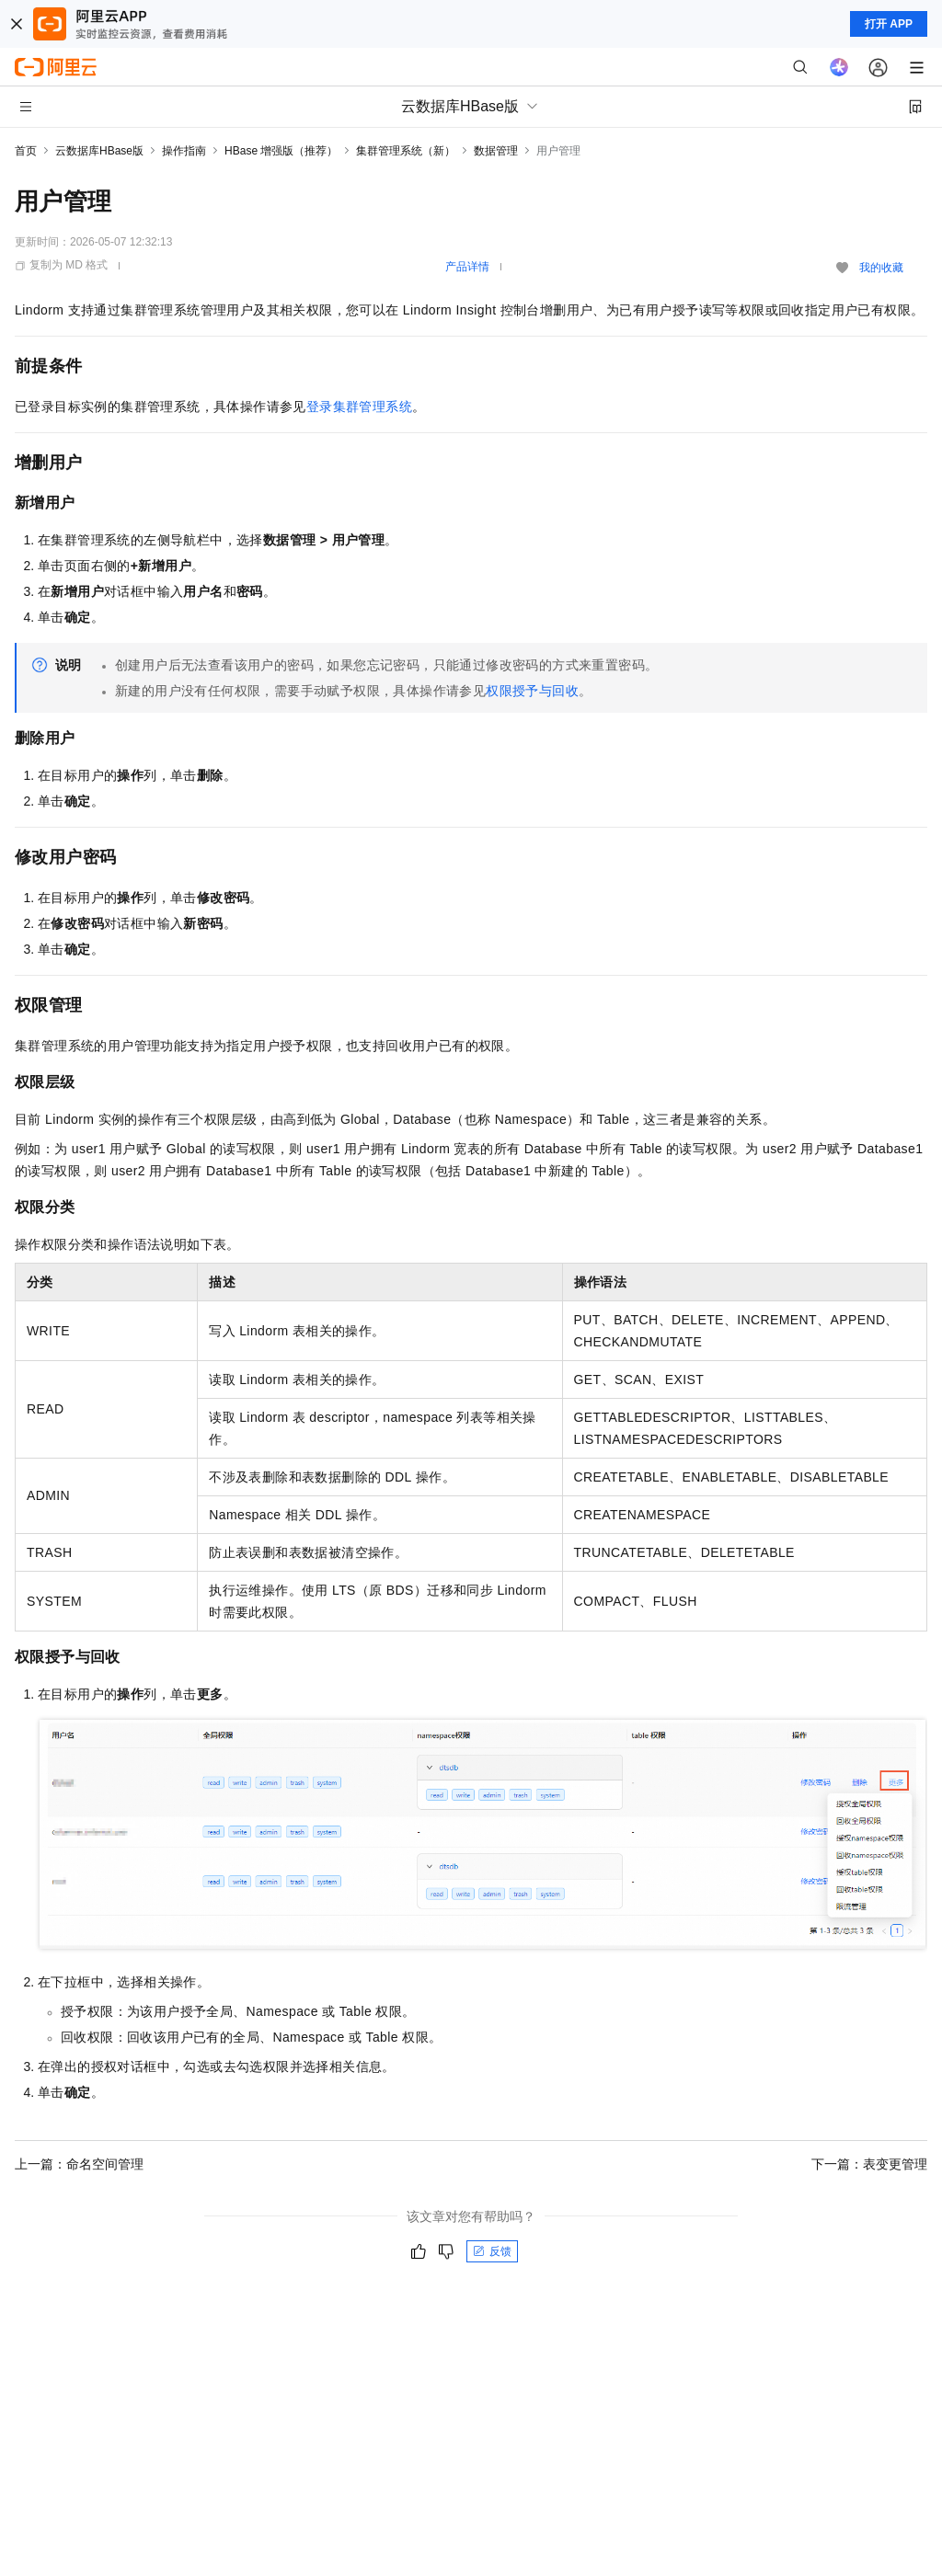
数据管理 (496, 150)
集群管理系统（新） (405, 150)
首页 (26, 150)
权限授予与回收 (532, 690)
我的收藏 (881, 267)
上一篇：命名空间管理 (79, 2164)
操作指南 (184, 150)
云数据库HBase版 (99, 150)
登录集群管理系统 (359, 406)
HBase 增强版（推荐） (281, 150)
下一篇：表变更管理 (869, 2164)
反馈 (492, 2251)
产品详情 (467, 266)
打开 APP (889, 23)
